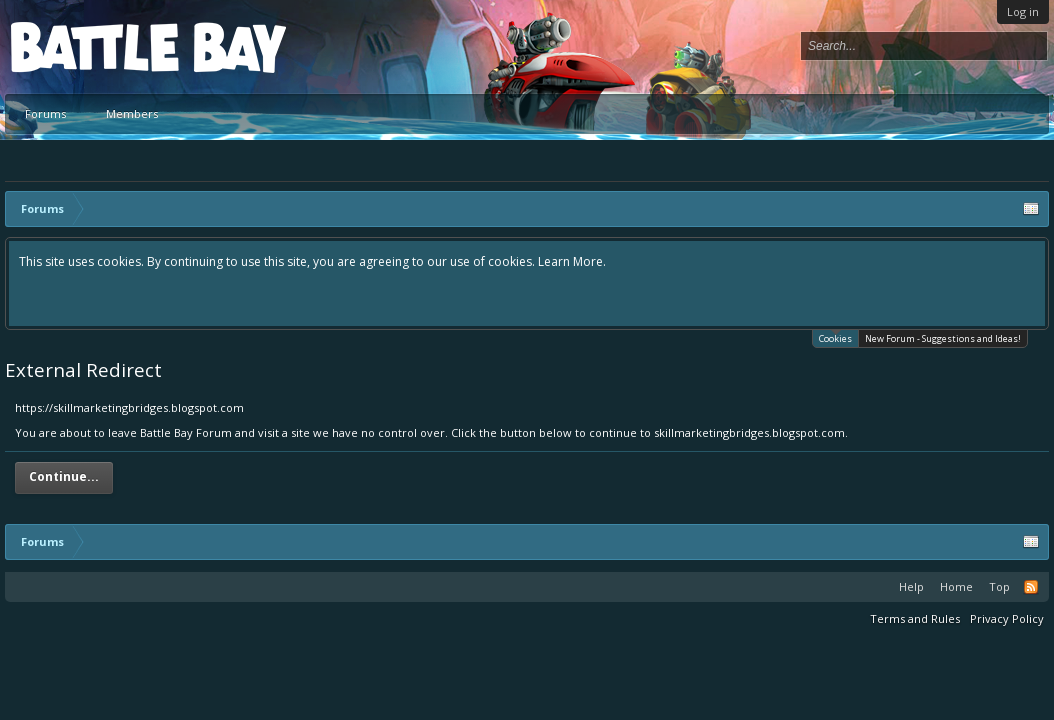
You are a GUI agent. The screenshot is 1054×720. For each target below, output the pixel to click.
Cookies (835, 337)
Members (132, 113)
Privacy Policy (1007, 618)
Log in (1023, 11)
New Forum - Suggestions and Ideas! (943, 338)
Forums (45, 113)
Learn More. (572, 261)
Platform (84, 46)
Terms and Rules (915, 618)
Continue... (64, 476)
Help (911, 586)
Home (956, 586)
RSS (1031, 587)
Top (999, 586)
